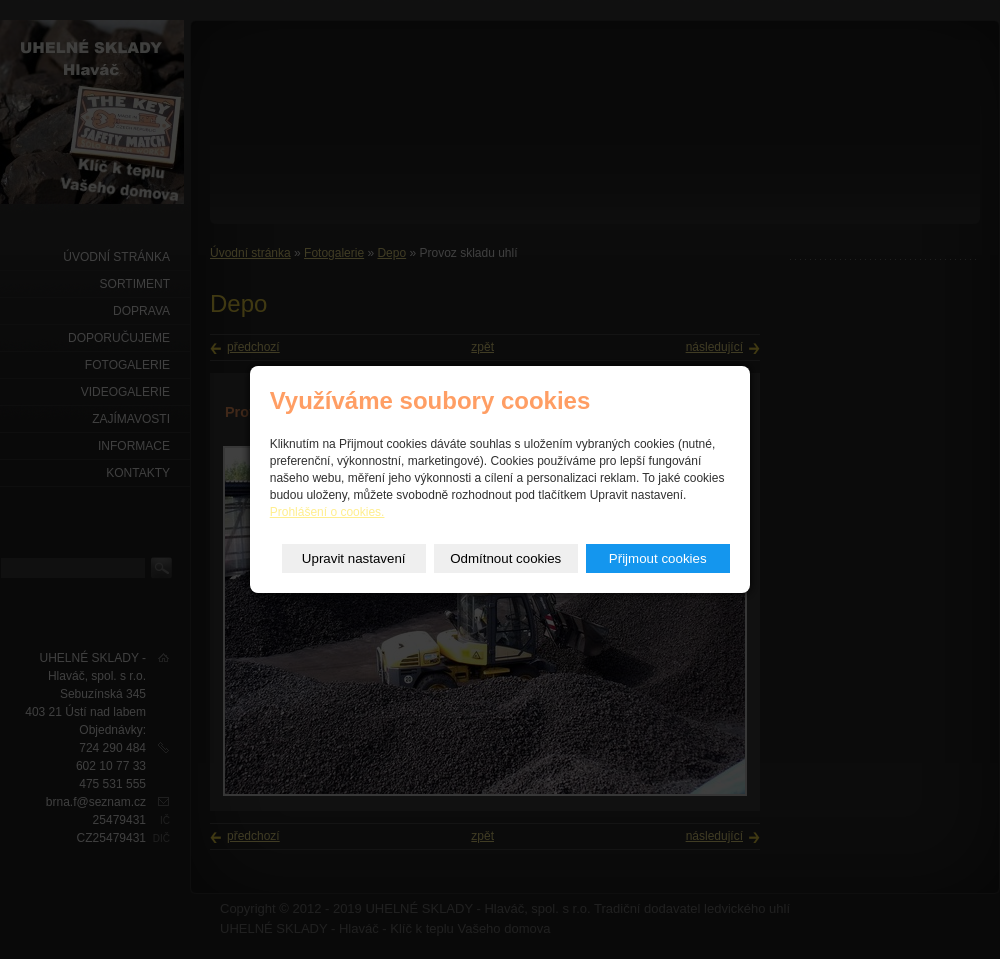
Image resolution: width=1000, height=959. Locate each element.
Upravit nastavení (354, 558)
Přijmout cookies (658, 558)
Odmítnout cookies (505, 558)
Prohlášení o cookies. (327, 512)
